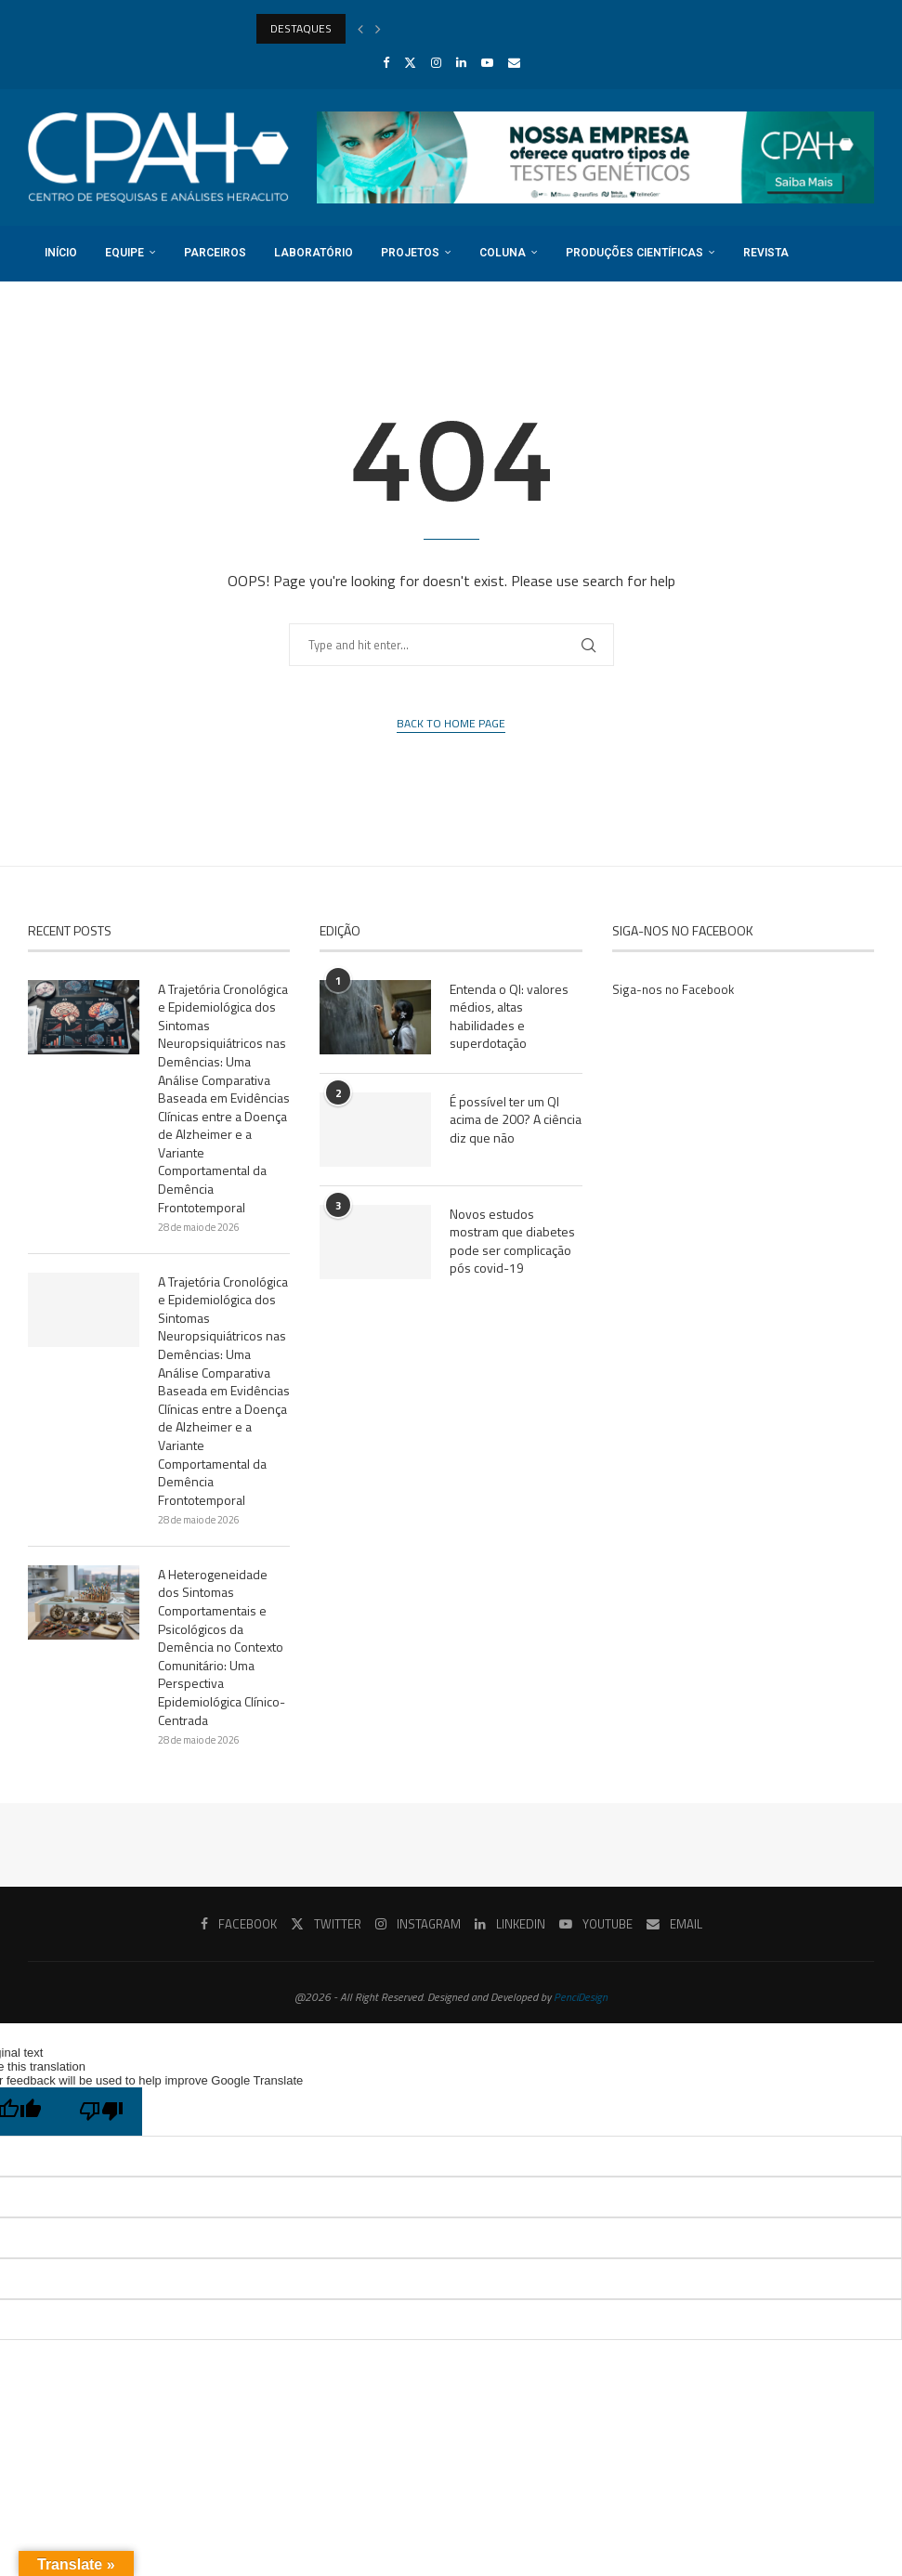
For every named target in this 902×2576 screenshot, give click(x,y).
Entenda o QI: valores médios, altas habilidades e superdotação (509, 1016)
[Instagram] (436, 62)
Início (58, 252)
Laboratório (310, 252)
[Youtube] (487, 62)
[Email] (514, 62)
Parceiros (212, 252)
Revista (763, 252)
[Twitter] (410, 62)
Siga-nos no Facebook (673, 989)
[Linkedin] (461, 62)
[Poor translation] (101, 2111)
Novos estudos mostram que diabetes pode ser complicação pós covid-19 (512, 1241)
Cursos (836, 252)
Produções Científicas (631, 252)
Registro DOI (80, 307)
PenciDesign (581, 1997)
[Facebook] (386, 62)
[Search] (865, 363)
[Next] (378, 29)
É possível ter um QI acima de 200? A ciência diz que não (516, 1119)
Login (175, 307)
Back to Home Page (451, 723)
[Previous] (360, 29)
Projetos (407, 252)
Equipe (121, 252)
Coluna (500, 252)
